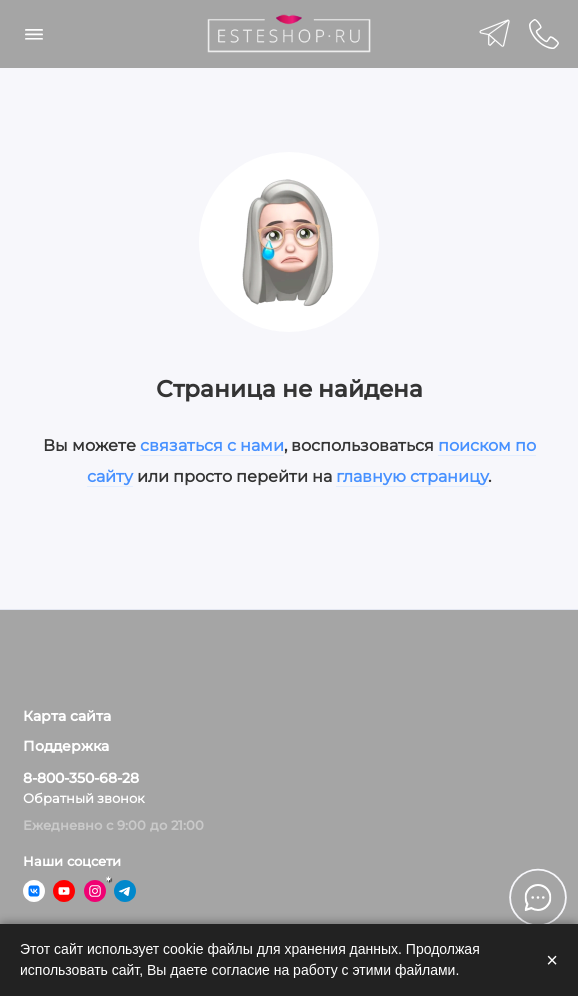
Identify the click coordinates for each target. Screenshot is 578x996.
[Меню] (34, 34)
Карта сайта (67, 716)
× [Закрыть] (552, 960)
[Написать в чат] (538, 897)
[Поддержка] (545, 34)
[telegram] (495, 34)
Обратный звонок (84, 798)
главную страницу (412, 476)
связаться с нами (212, 445)
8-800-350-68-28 (81, 778)
